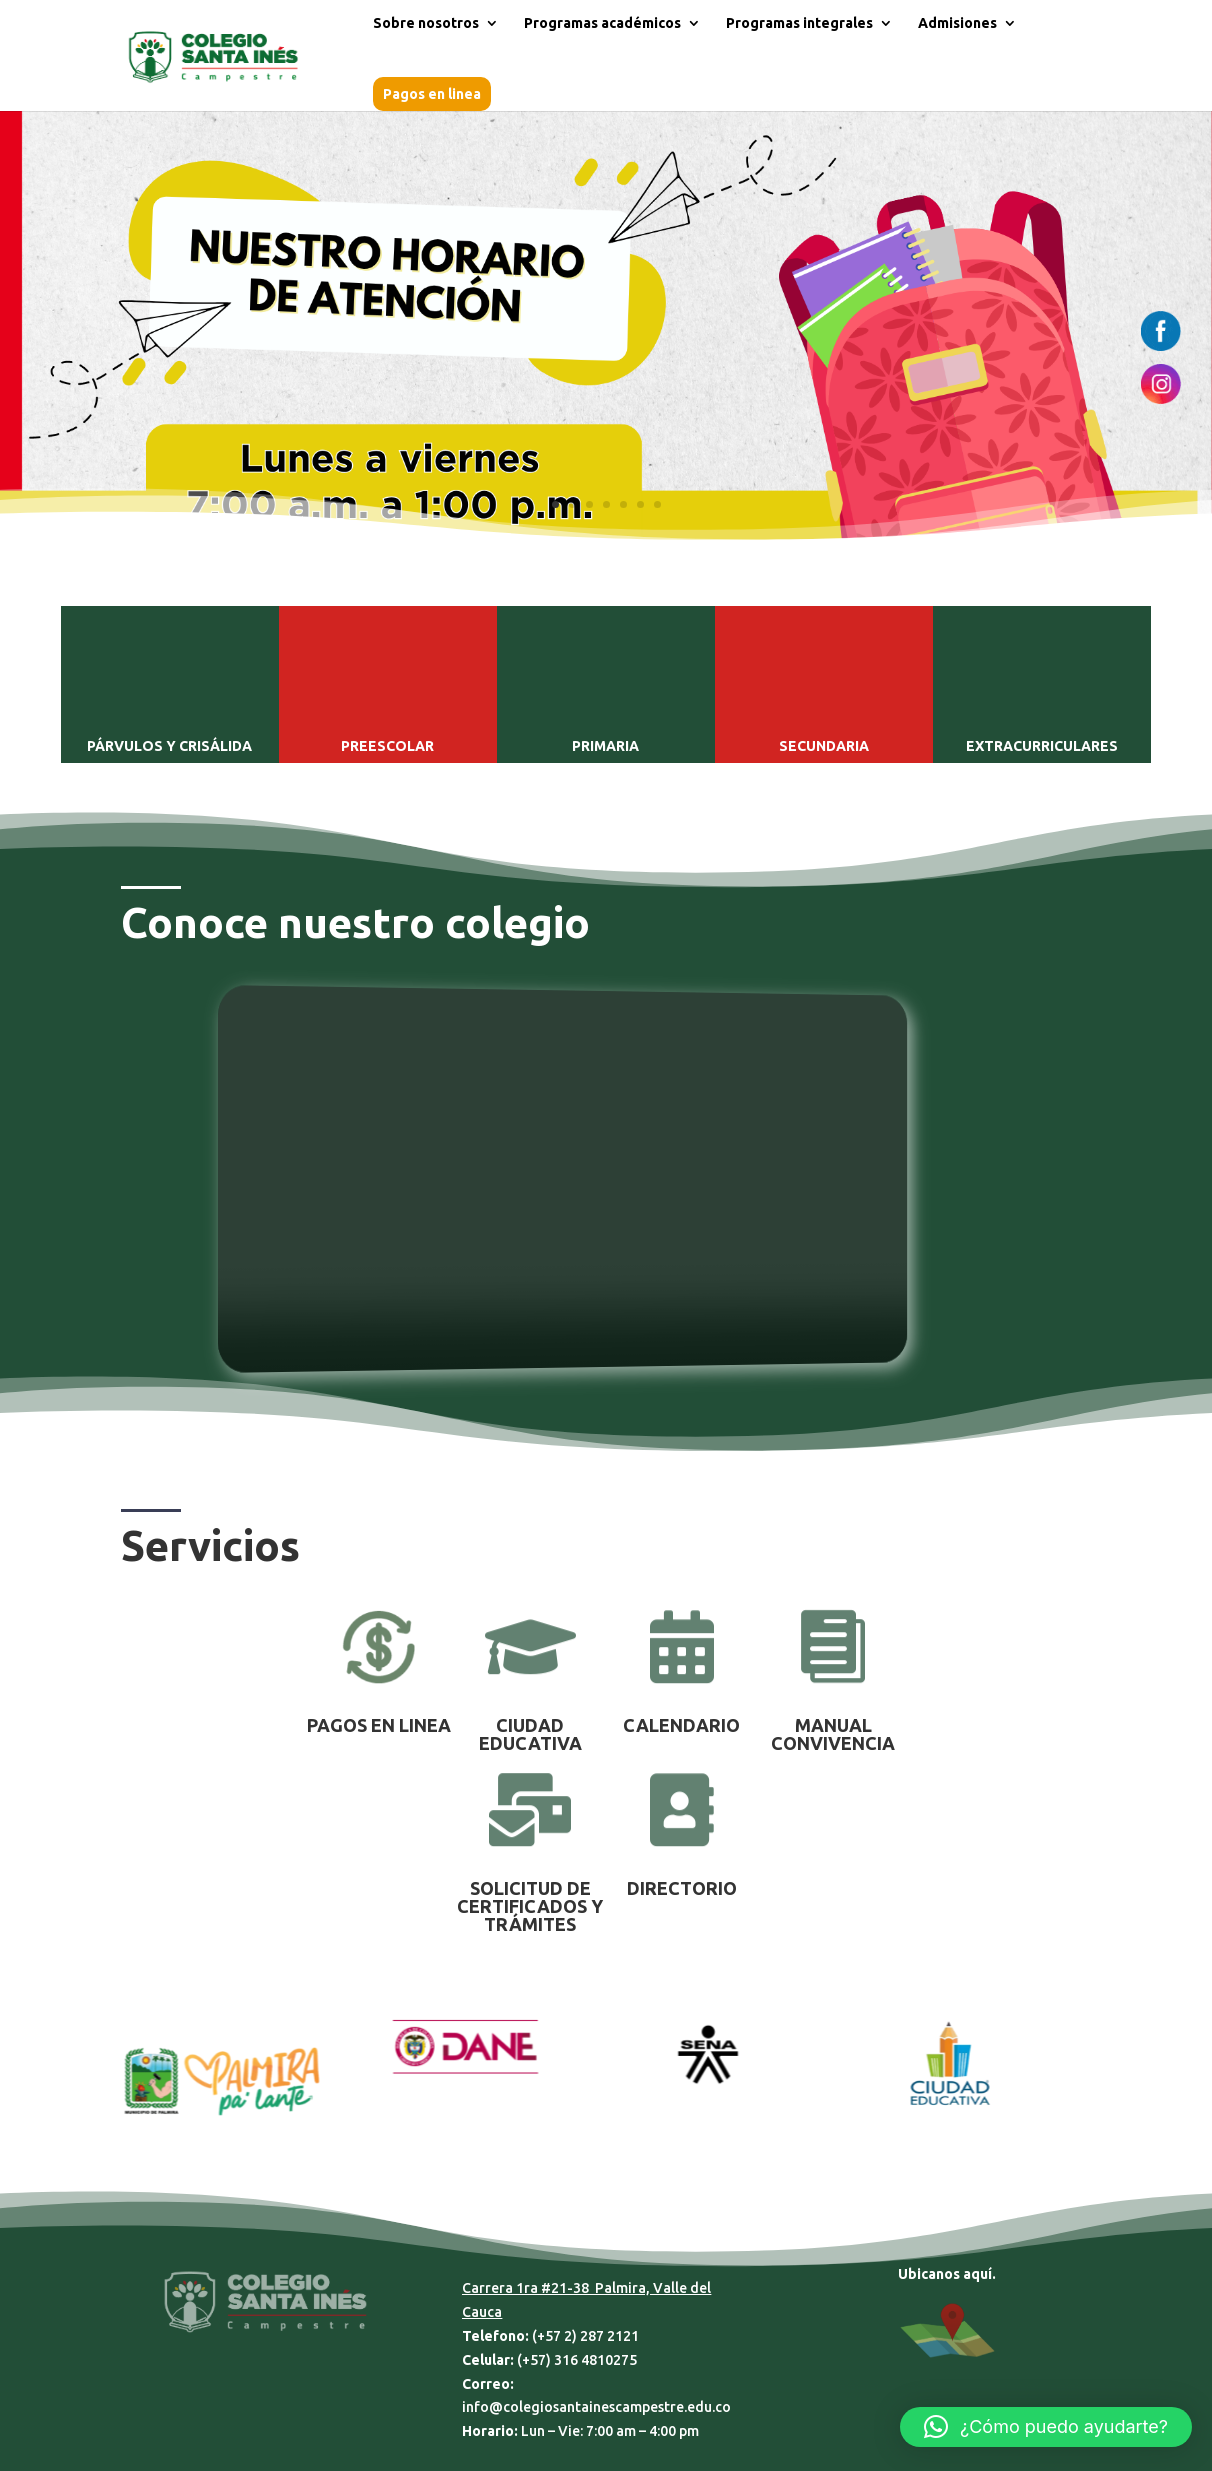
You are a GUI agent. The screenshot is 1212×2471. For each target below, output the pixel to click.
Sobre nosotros (426, 23)
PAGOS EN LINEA (379, 1725)
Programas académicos (602, 23)
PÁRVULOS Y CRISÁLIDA (169, 746)
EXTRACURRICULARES (1042, 746)
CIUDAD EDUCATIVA (530, 1734)
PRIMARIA (605, 746)
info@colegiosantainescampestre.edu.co (596, 2407)
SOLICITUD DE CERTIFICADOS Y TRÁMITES (530, 1906)
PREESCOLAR (387, 746)
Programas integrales (799, 23)
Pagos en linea (432, 94)
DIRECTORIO (682, 1888)
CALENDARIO (681, 1725)
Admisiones (957, 23)
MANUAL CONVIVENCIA (833, 1734)
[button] (1046, 2427)
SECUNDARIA (824, 746)
